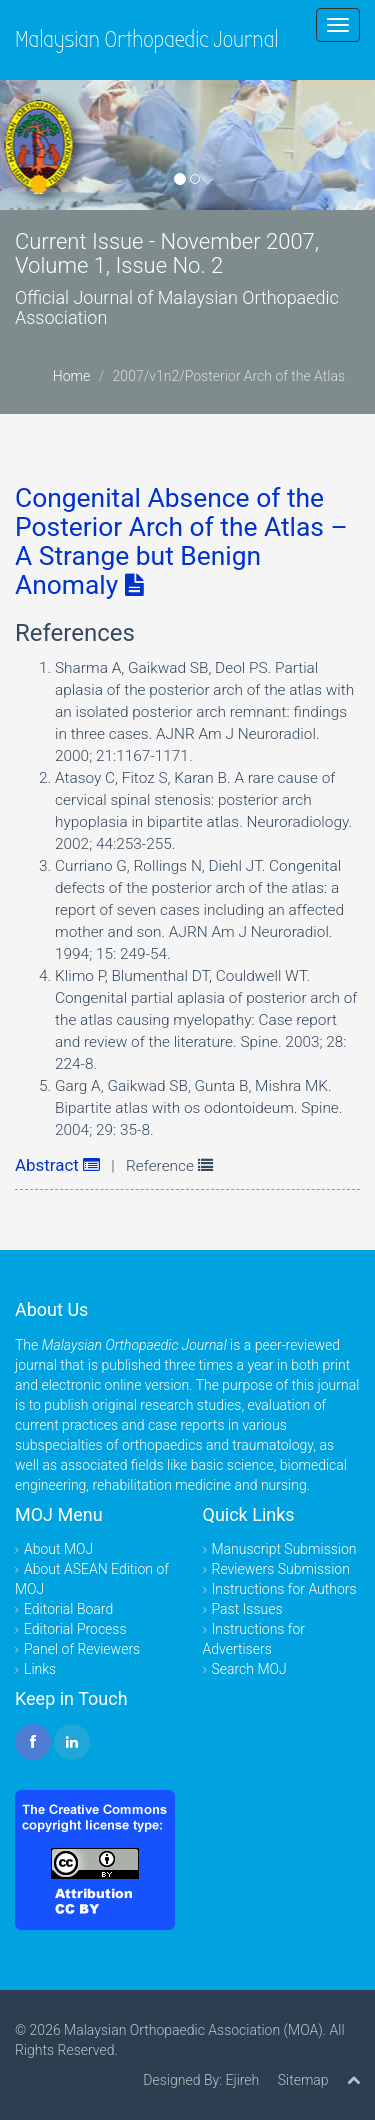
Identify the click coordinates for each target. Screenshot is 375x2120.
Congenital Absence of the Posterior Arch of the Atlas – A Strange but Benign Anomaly (181, 541)
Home (71, 376)
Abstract (57, 1165)
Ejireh (242, 2080)
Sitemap (303, 2080)
